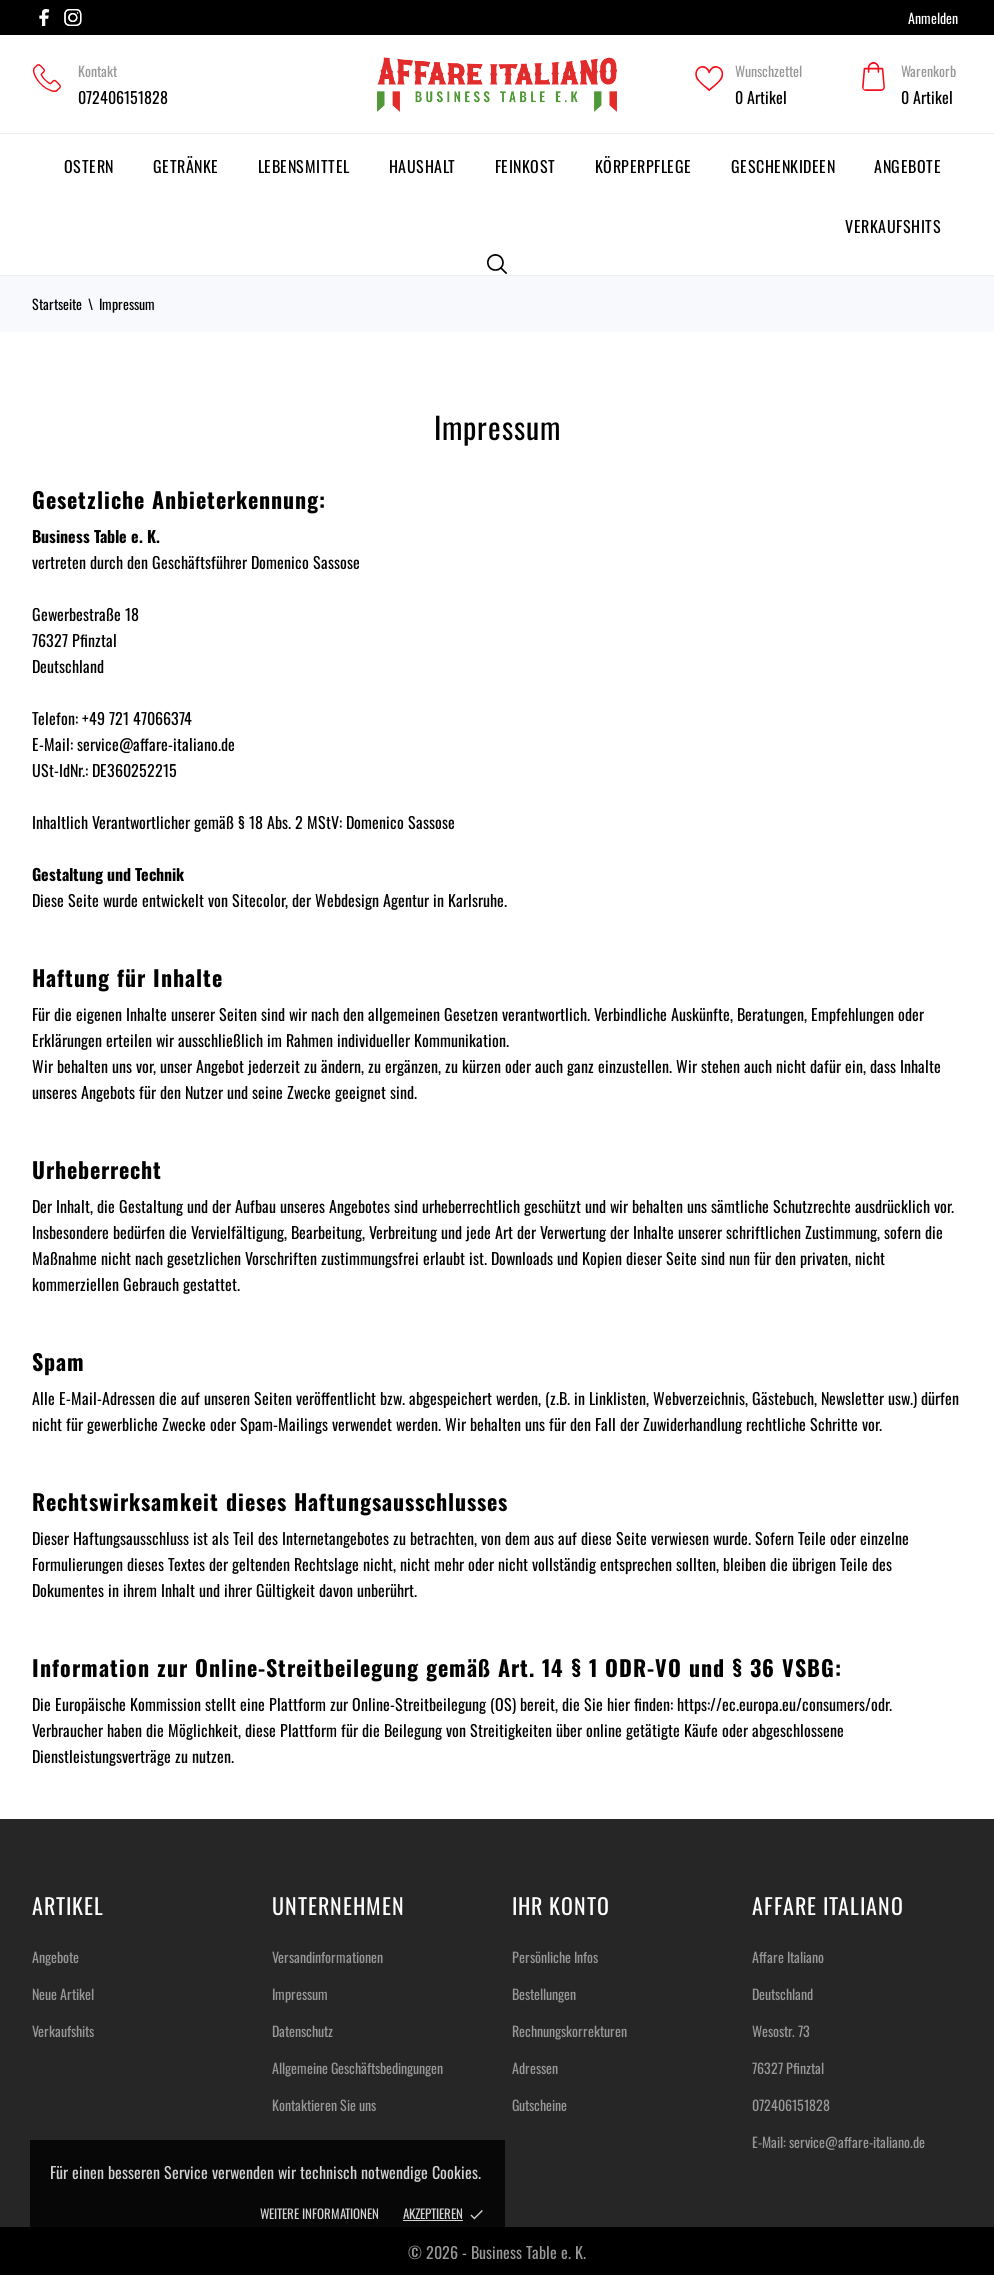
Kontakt (97, 70)
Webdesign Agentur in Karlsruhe (409, 900)
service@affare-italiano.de (857, 2141)
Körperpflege (643, 166)
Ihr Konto (561, 1905)
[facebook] (44, 17)
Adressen (535, 2067)
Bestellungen (544, 1993)
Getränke (186, 166)
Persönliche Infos (555, 1956)
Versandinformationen (327, 1956)
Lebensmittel (304, 166)
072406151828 (123, 97)
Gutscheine (539, 2104)
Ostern (89, 166)
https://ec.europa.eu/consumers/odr (783, 1704)
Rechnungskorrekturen (569, 2030)
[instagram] (73, 17)
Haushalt (422, 166)
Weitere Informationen (319, 2213)
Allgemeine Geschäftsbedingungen (357, 2067)
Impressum (300, 1993)
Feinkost (525, 166)
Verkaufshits (893, 226)
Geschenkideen (783, 166)
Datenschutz (302, 2030)
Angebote (907, 166)
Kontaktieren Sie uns (324, 2104)
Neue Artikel (63, 1993)
